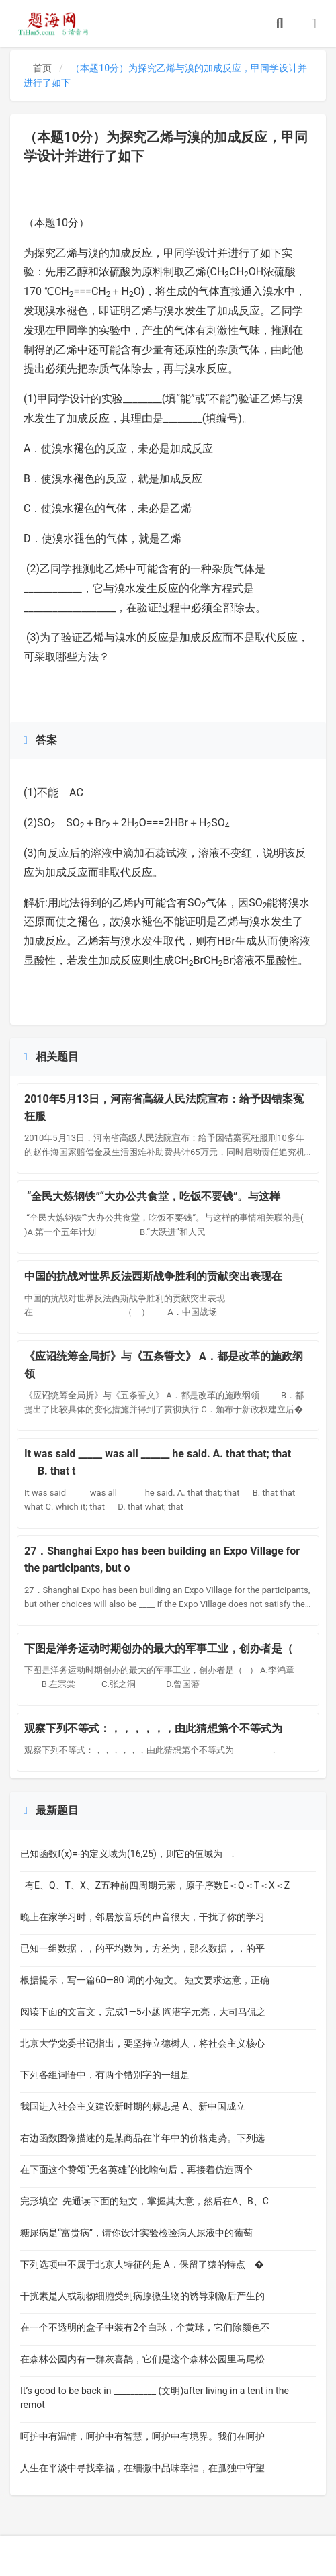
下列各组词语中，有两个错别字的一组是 (120, 2074)
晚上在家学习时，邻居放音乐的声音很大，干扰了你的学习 (142, 1917)
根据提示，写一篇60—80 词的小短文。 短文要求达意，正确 (144, 1980)
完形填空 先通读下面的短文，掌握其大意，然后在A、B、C (144, 2201)
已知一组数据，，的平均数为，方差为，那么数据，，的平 (142, 1948)
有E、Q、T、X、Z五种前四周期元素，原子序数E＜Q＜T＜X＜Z (155, 1885)
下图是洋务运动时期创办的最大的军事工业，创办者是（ (161, 1648)
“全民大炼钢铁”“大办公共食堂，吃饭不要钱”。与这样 (152, 1196)
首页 (38, 67)
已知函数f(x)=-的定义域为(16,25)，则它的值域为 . (127, 1853)
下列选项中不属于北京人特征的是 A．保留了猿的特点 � (142, 2264)
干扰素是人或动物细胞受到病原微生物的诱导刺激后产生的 (142, 2295)
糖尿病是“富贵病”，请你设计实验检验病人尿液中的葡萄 (136, 2232)
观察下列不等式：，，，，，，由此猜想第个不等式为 (158, 1728)
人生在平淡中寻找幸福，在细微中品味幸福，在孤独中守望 (142, 2467)
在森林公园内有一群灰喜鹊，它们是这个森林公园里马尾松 (142, 2359)
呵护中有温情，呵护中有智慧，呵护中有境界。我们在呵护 (142, 2436)
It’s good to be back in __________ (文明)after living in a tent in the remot (154, 2397)
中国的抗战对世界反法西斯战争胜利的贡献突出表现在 (158, 1276)
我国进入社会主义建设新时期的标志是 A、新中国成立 (138, 2106)
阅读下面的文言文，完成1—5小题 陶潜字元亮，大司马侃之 (143, 2011)
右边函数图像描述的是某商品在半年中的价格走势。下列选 (142, 2138)
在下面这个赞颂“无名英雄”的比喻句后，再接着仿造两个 (136, 2169)
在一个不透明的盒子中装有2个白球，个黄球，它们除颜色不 (145, 2327)
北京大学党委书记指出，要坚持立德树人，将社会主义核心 (142, 2043)
